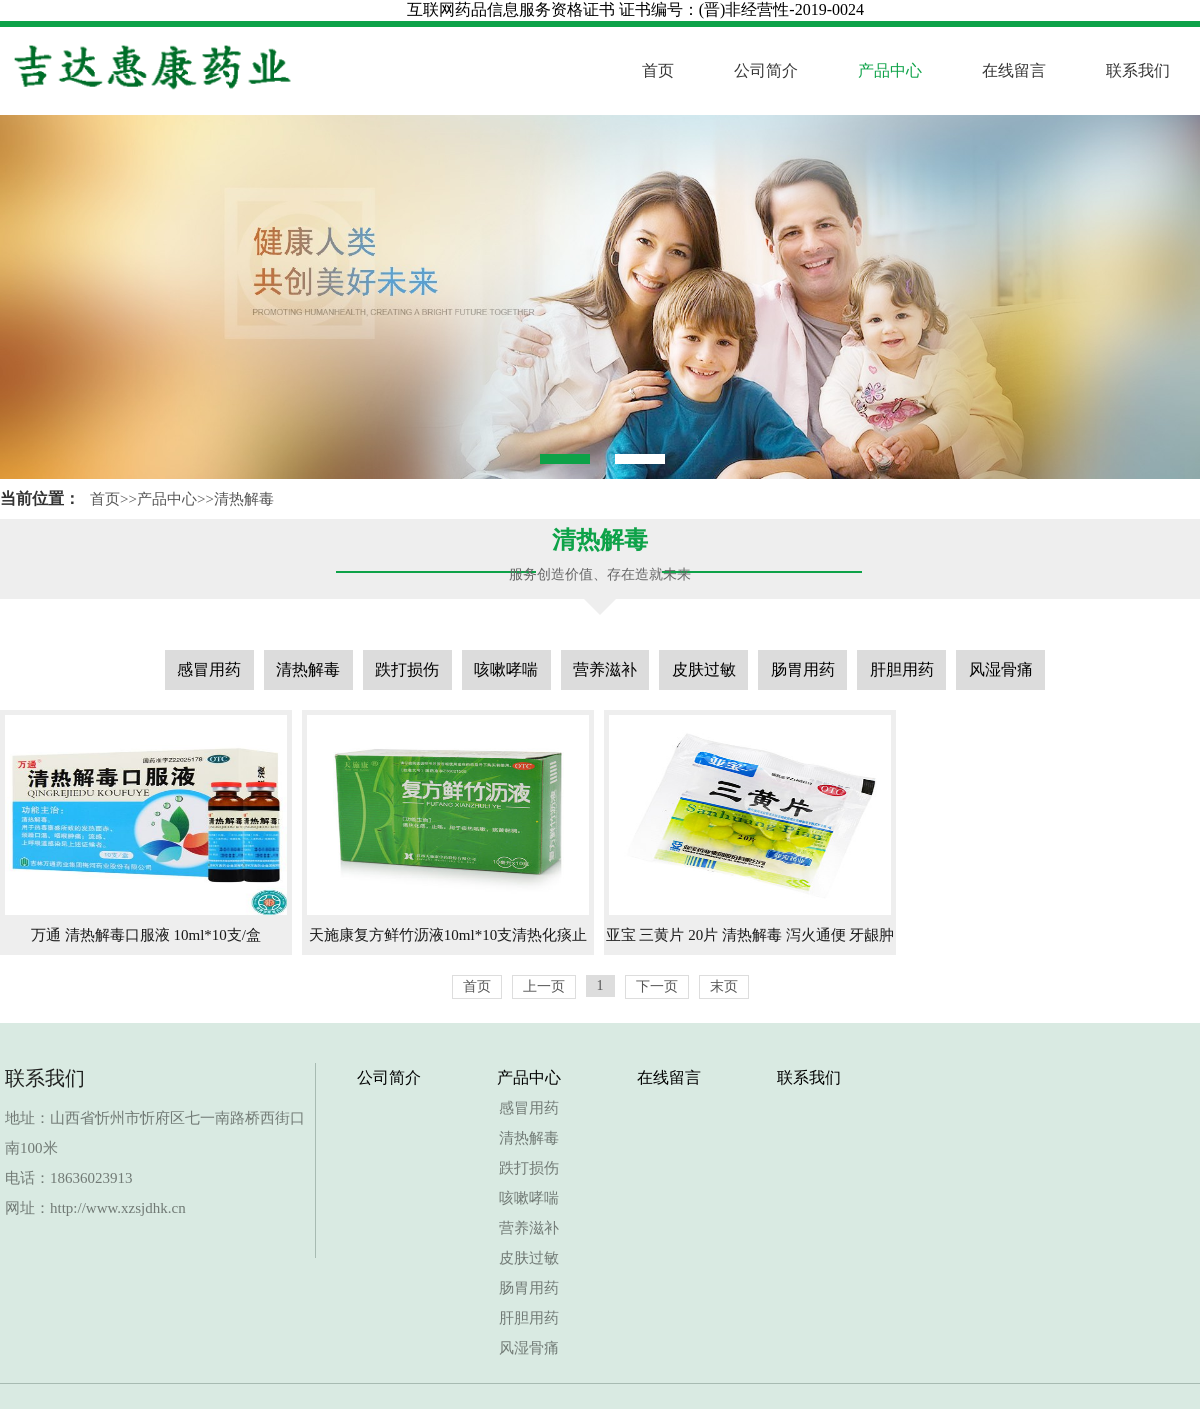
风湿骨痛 (1001, 669)
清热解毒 (244, 499)
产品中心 (890, 70)
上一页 (544, 986)
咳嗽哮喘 (506, 669)
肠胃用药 (803, 669)
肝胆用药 (902, 669)
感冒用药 (209, 669)
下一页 (657, 986)
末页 (724, 986)
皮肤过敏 (704, 669)
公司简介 (766, 70)
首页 (658, 70)
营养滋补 (605, 669)
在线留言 (1014, 70)
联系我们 (1138, 70)
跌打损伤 (407, 669)
